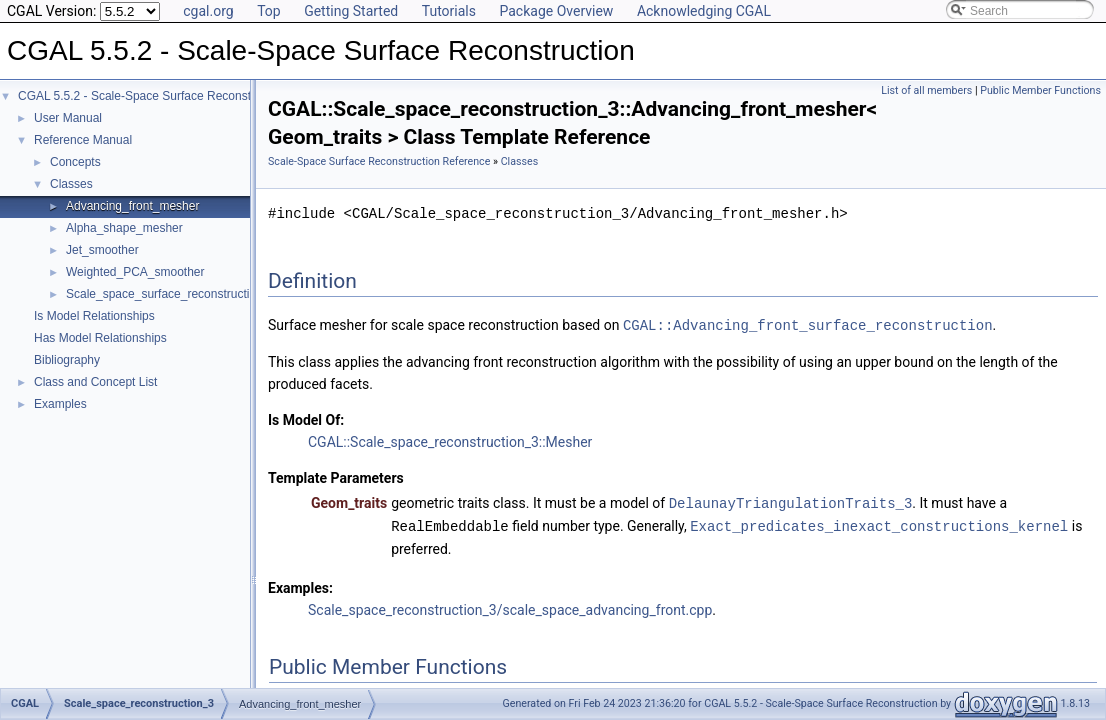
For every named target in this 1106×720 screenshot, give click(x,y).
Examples (60, 404)
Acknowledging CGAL (704, 11)
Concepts (75, 162)
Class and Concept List (95, 382)
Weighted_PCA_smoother (135, 272)
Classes (71, 184)
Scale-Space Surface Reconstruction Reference (379, 161)
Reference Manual (83, 140)
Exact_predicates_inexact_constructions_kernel (879, 523)
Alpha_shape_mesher (124, 228)
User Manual (68, 118)
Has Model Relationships (100, 338)
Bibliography (67, 360)
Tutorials (449, 11)
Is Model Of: (306, 419)
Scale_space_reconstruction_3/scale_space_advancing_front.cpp (510, 607)
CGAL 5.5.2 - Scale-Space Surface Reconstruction (152, 96)
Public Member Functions (1040, 90)
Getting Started (351, 11)
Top (269, 11)
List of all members (926, 90)
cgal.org (208, 11)
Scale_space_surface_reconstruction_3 (171, 294)
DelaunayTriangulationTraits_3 (791, 501)
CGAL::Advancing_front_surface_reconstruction (808, 324)
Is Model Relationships (94, 316)
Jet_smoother (102, 250)
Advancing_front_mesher (132, 206)
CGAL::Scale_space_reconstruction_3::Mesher (450, 441)
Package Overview (556, 11)
